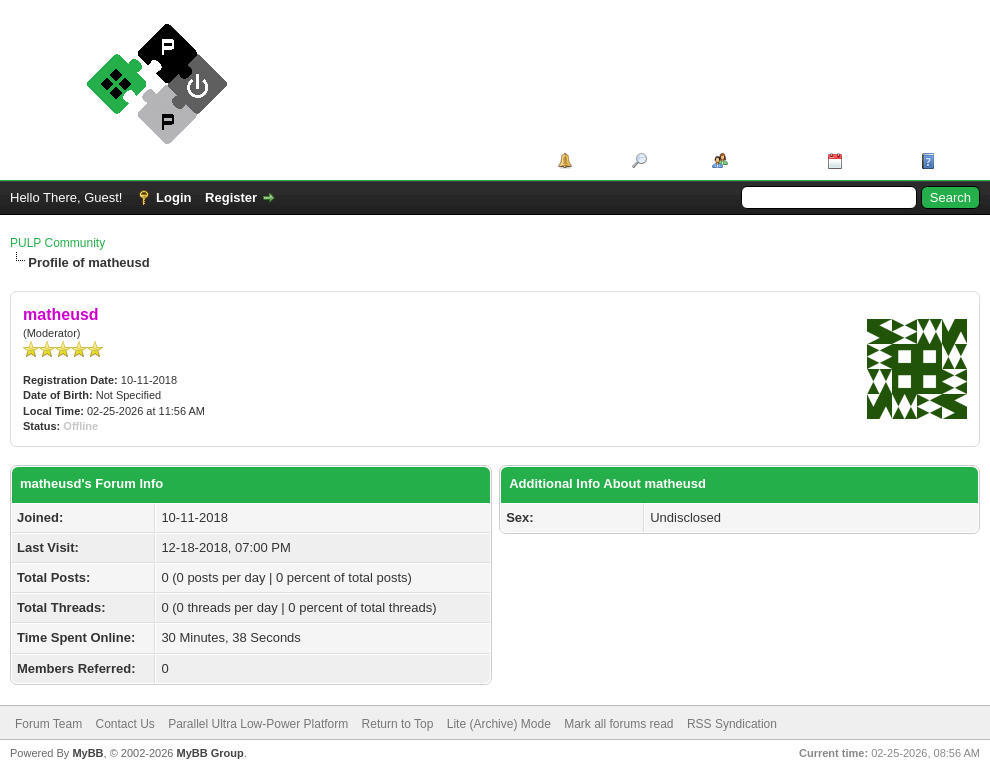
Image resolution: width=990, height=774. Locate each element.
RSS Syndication (732, 724)
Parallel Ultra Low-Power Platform (258, 724)
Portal (595, 160)
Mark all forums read (618, 724)
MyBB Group (209, 753)
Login (173, 197)
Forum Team (48, 724)
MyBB (87, 753)
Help (954, 160)
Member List (770, 160)
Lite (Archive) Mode (499, 724)
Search (672, 160)
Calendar (875, 160)
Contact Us (124, 724)
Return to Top (398, 724)
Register (231, 197)
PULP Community (57, 243)
